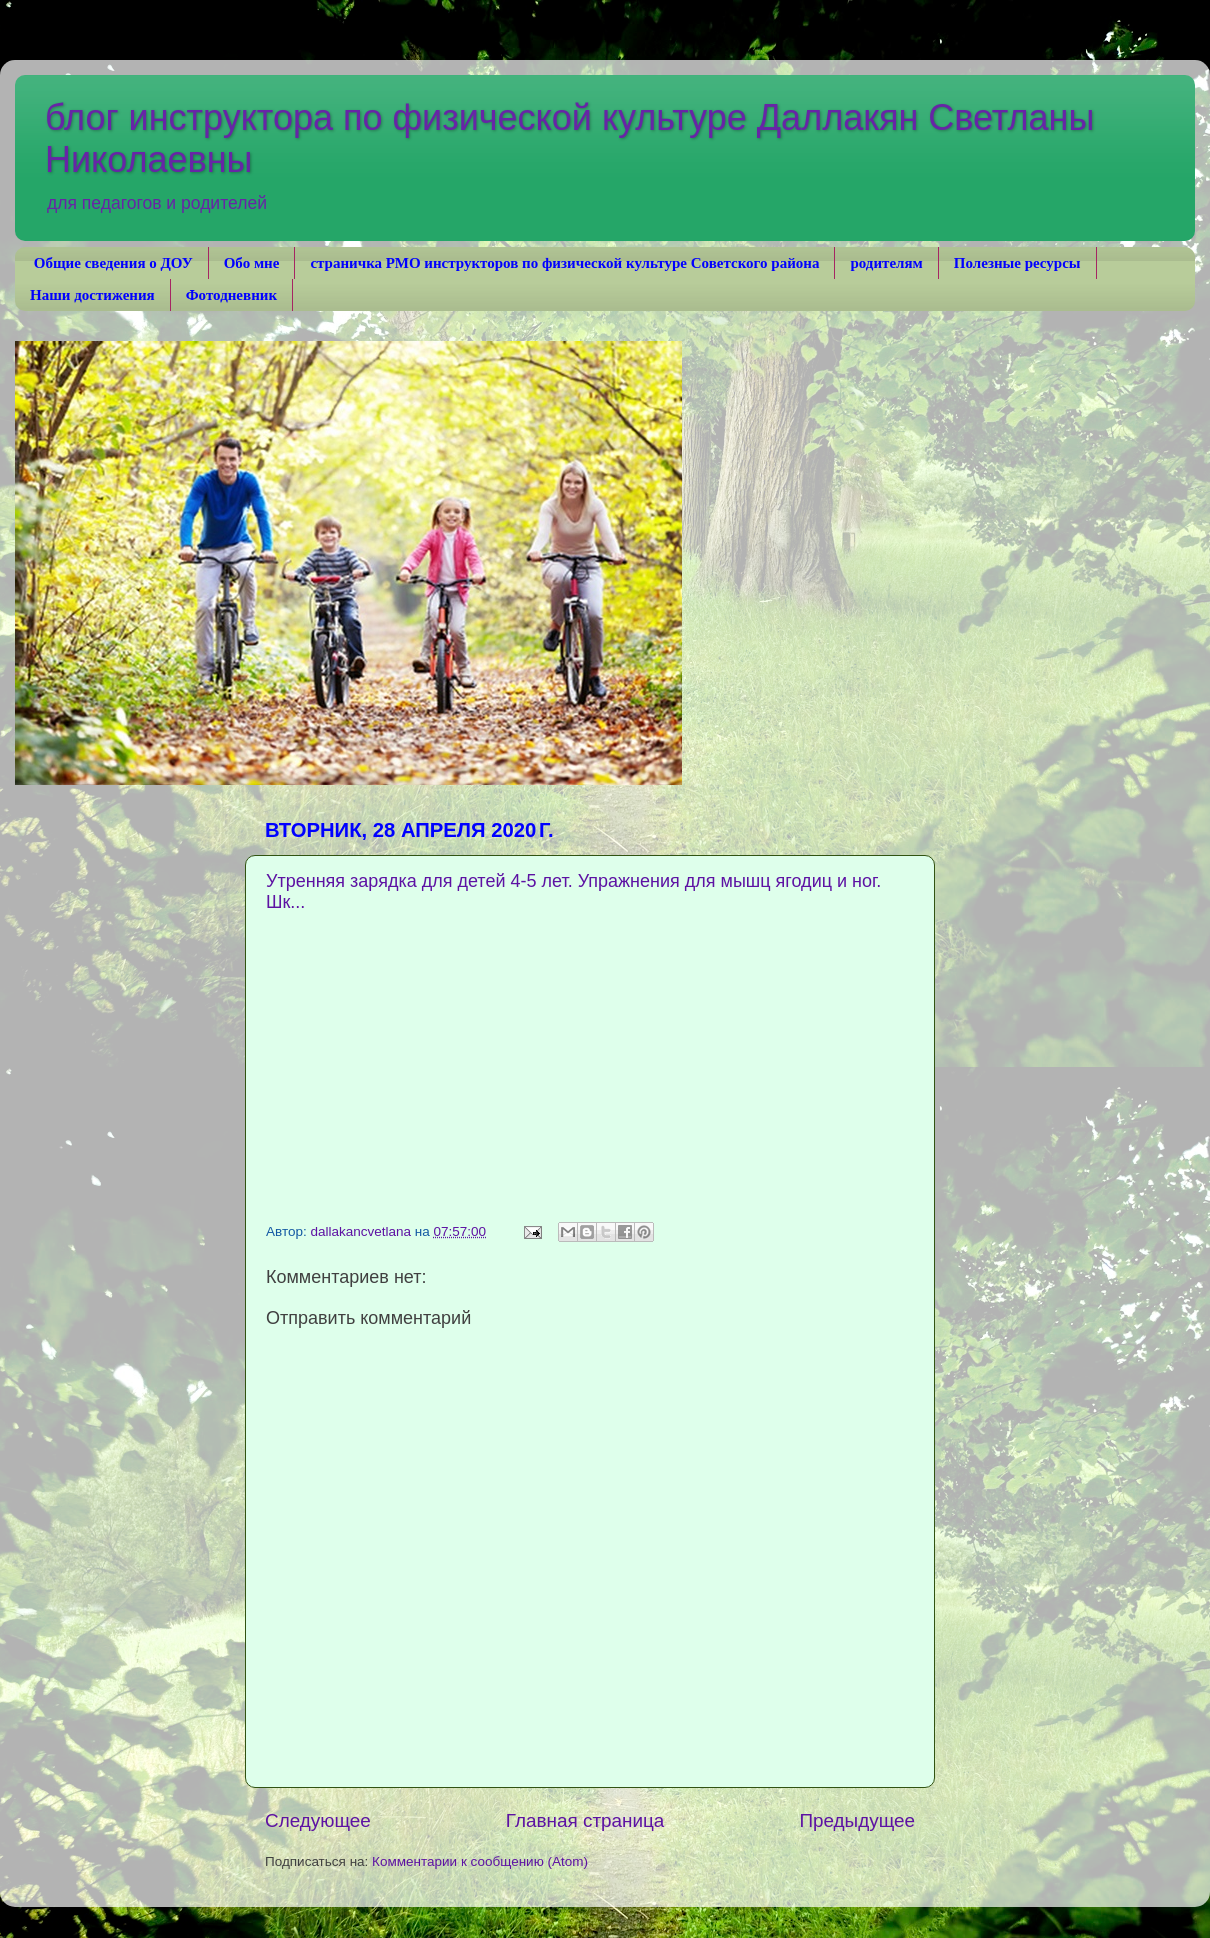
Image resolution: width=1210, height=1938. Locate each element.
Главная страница (585, 1820)
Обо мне (252, 263)
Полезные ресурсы (1017, 263)
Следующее (318, 1820)
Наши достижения (92, 295)
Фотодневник (231, 295)
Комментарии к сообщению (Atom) (480, 1861)
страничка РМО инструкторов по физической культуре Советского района (564, 263)
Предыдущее (857, 1820)
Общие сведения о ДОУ (113, 263)
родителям (886, 263)
